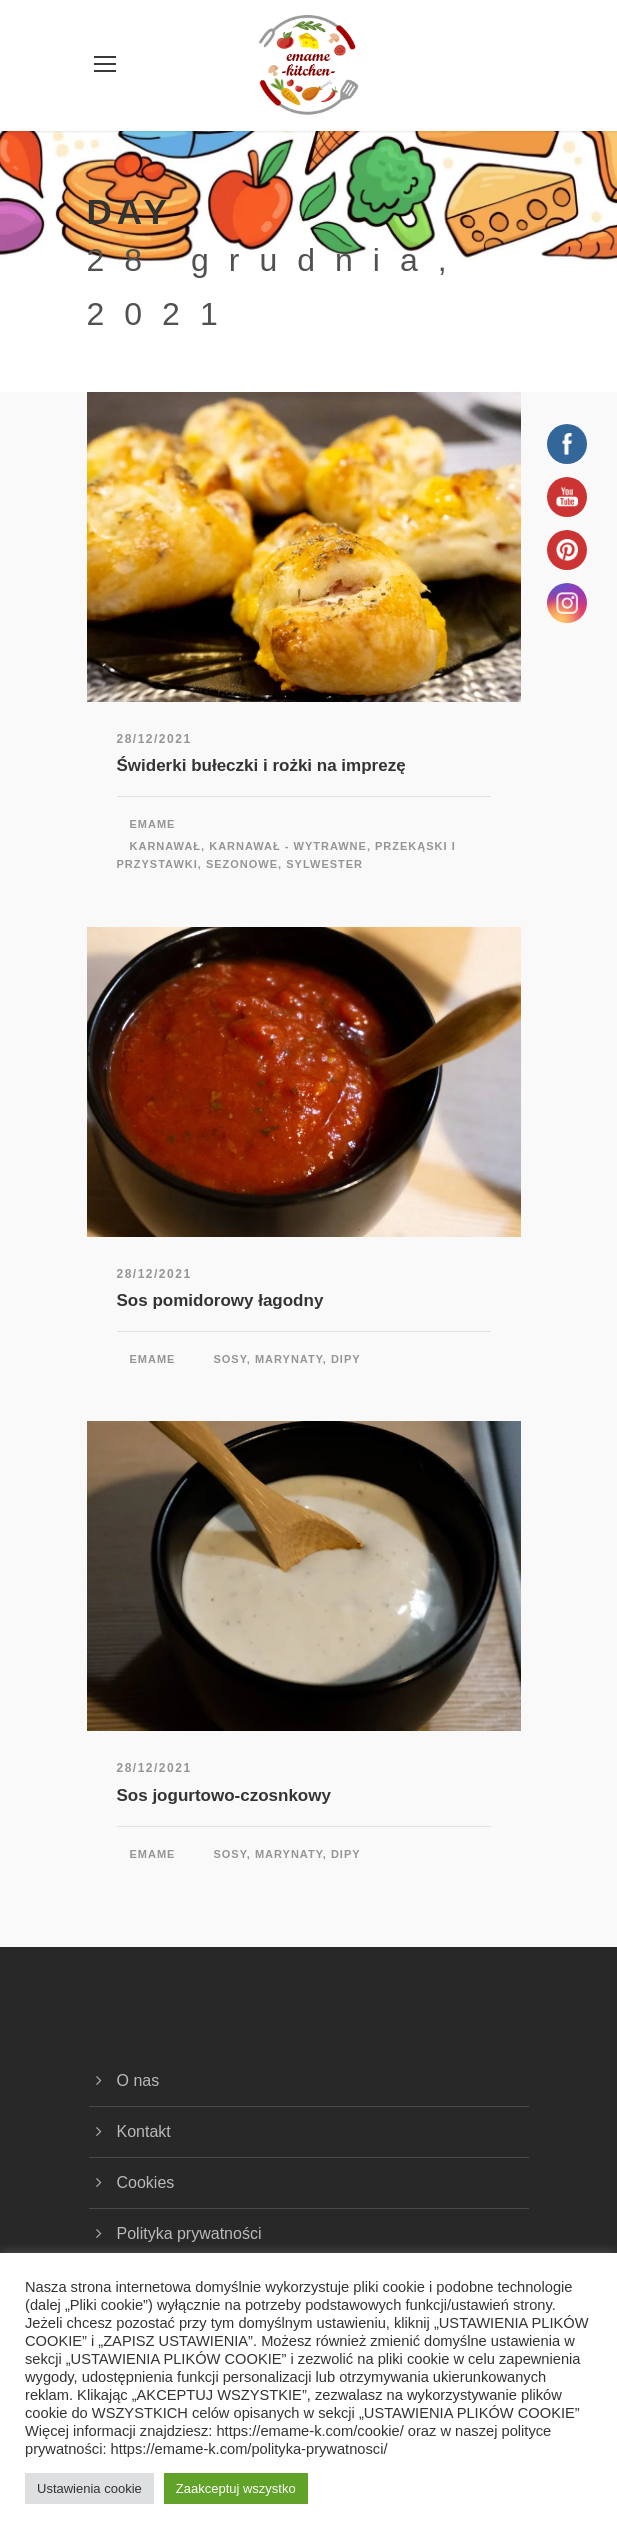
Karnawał (166, 846)
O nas (138, 2080)
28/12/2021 (154, 739)
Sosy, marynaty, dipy (286, 1359)
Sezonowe (242, 864)
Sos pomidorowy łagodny (220, 1300)
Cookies (146, 2182)
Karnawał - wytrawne (288, 846)
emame (153, 824)
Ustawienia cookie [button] (89, 2488)
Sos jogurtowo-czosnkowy (224, 1795)
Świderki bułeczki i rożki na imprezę (261, 765)
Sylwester (324, 864)
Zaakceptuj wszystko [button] (236, 2488)
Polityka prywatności (189, 2233)
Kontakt (144, 2131)
